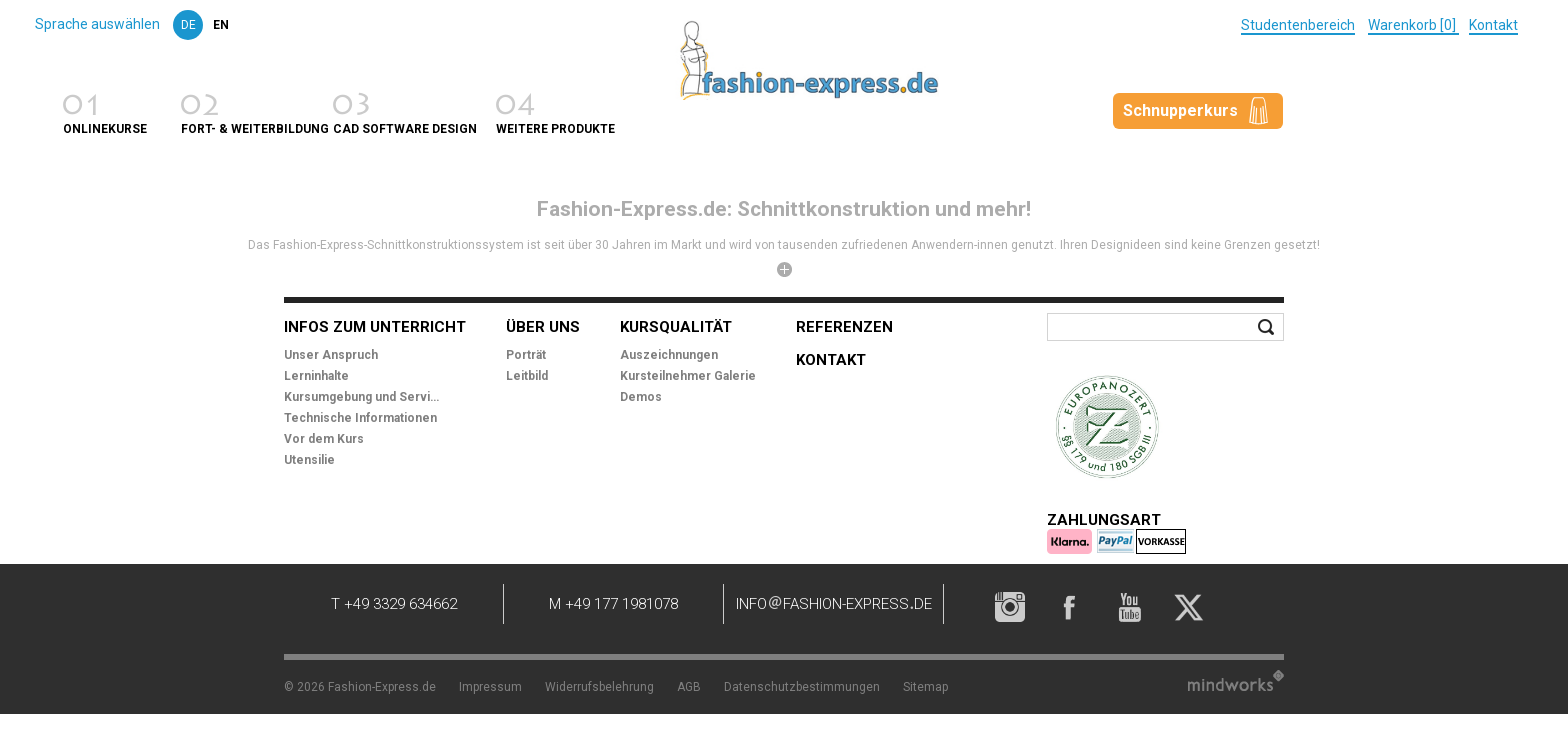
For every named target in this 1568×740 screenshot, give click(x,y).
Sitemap (925, 687)
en (221, 25)
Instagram (1009, 607)
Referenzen (844, 327)
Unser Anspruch (331, 355)
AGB (689, 687)
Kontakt (1493, 25)
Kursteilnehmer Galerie (688, 376)
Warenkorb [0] (1413, 25)
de (188, 25)
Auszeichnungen (669, 355)
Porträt (526, 355)
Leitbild (527, 376)
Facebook (1069, 607)
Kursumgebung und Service (364, 397)
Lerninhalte (316, 376)
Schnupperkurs (1180, 110)
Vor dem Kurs (324, 439)
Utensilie (309, 460)
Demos (641, 397)
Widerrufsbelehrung (599, 687)
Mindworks (1236, 680)
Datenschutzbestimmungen (802, 687)
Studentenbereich (1298, 25)
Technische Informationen (360, 418)
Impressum (490, 687)
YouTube (1129, 607)
